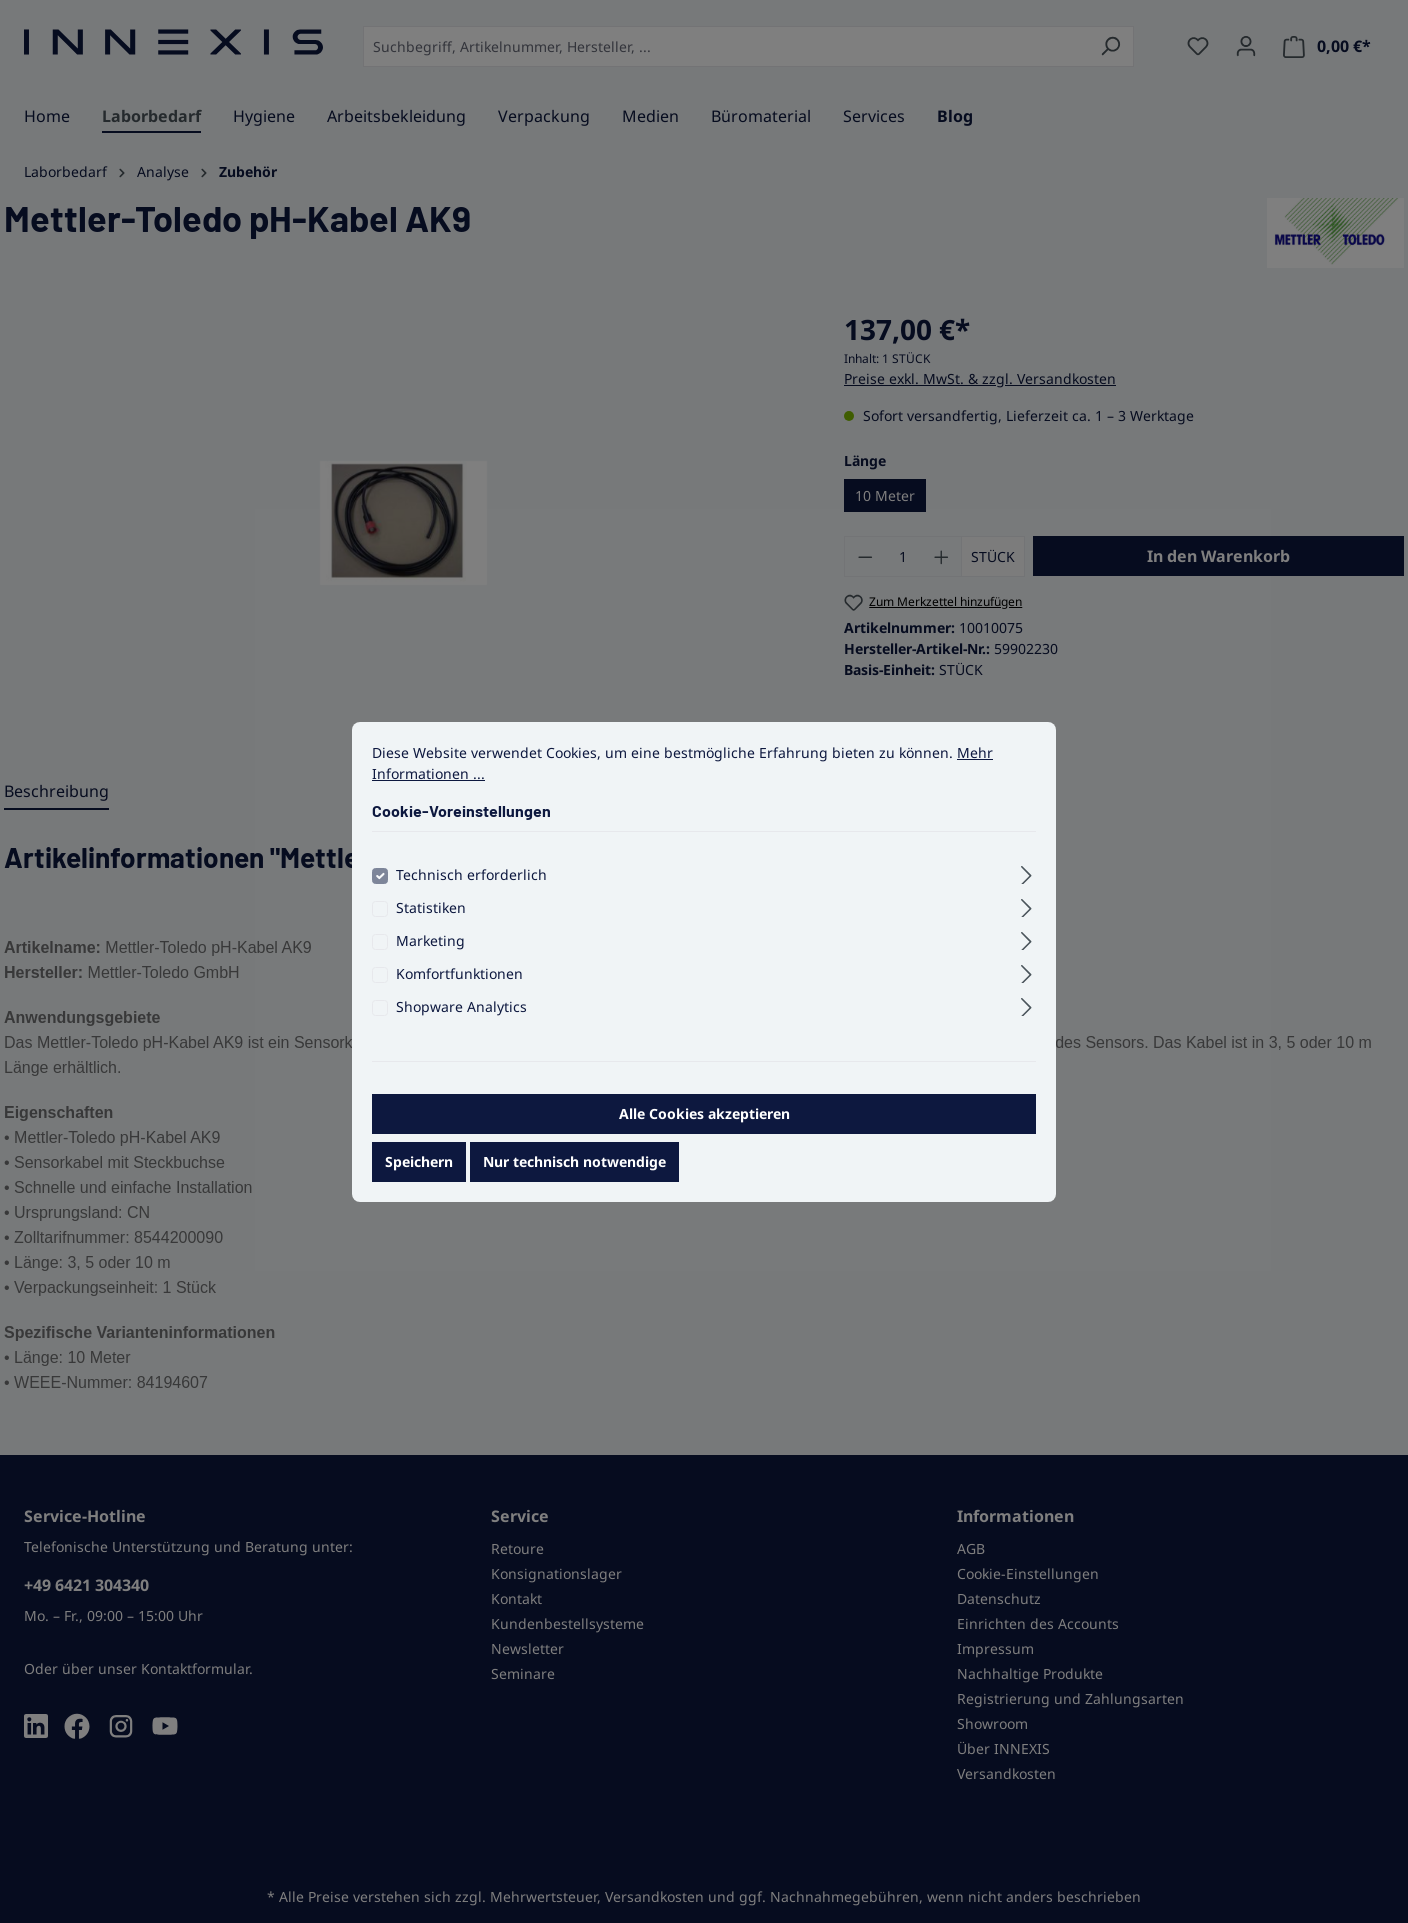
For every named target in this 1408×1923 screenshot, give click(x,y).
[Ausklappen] (1026, 885)
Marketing (430, 953)
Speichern (419, 1174)
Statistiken (431, 920)
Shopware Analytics (461, 1019)
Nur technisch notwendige (574, 1174)
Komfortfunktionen (459, 986)
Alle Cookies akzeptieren (704, 1126)
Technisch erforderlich (471, 887)
